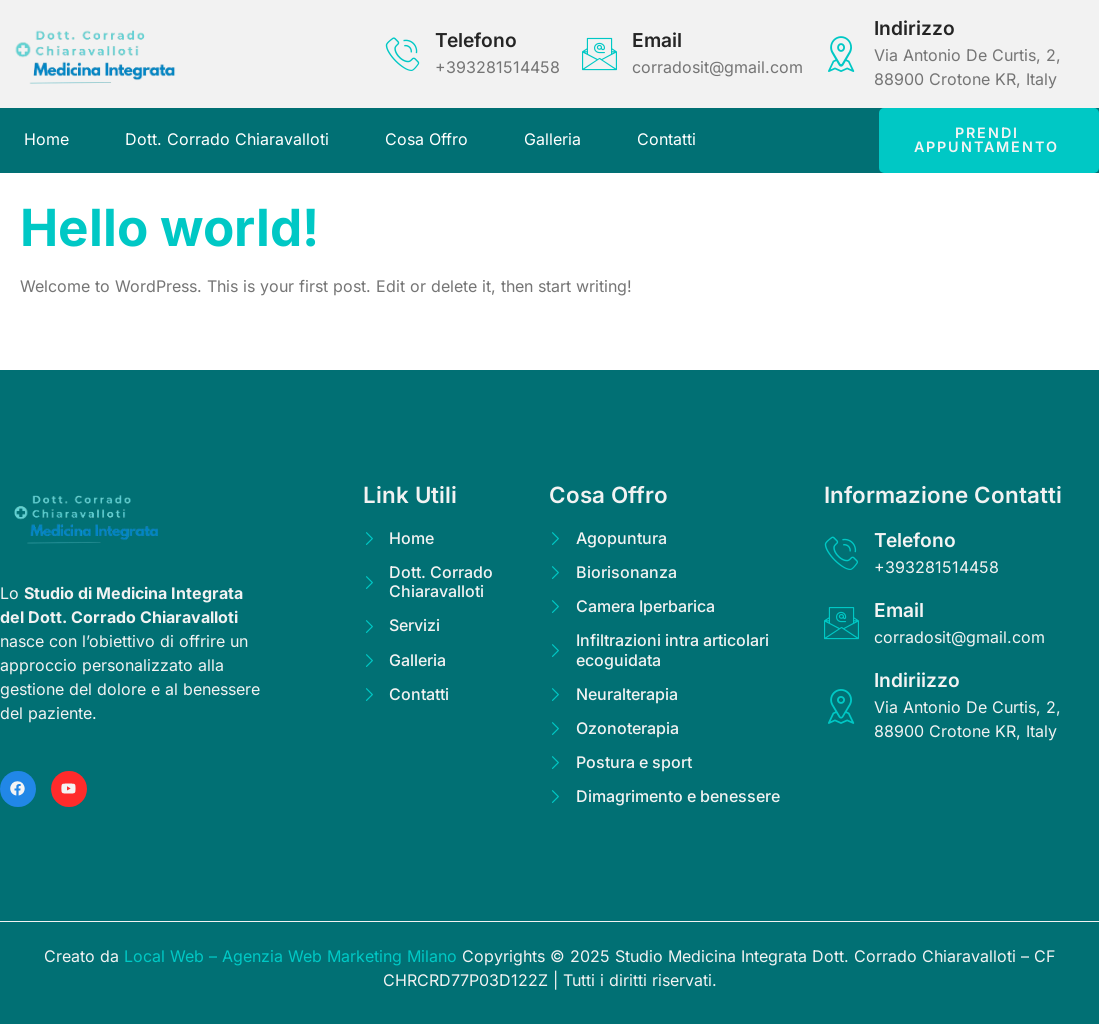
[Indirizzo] (841, 53)
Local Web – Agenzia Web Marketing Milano (293, 956)
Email (657, 40)
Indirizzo (914, 28)
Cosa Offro (426, 139)
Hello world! (169, 227)
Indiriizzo (917, 680)
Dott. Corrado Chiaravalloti (227, 139)
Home (46, 139)
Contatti (666, 139)
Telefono (476, 40)
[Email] (599, 53)
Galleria (552, 139)
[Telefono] (402, 53)
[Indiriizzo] (841, 706)
